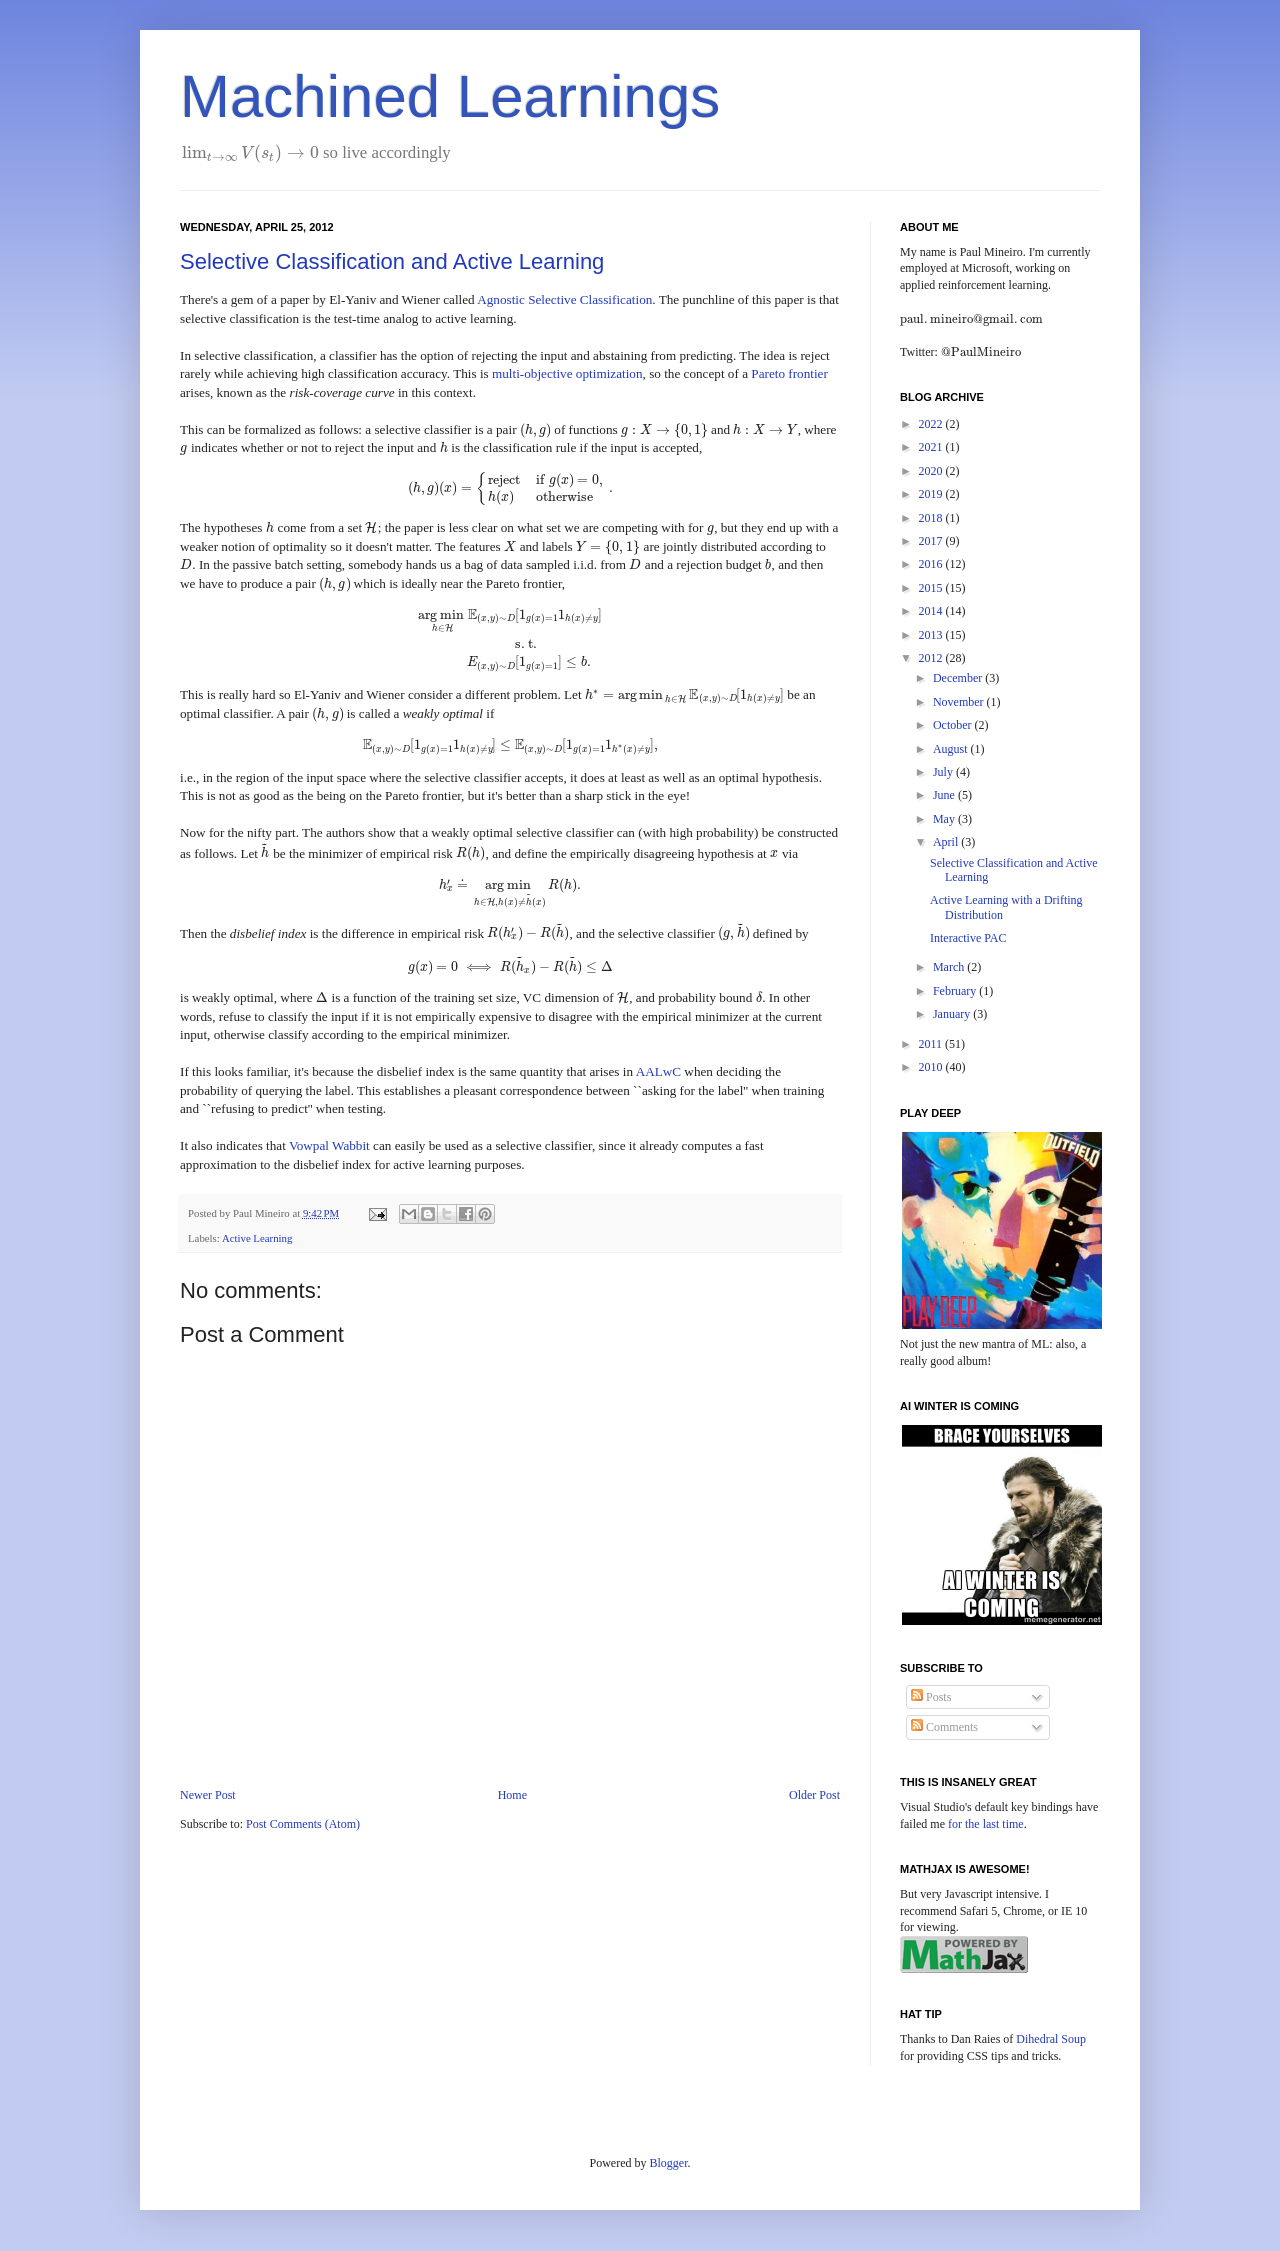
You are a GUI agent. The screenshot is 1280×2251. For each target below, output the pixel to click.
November (960, 702)
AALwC (658, 1071)
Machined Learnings (450, 96)
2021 (932, 447)
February (956, 991)
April (947, 842)
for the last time (986, 1824)
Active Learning (257, 1238)
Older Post (814, 1795)
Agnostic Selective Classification (564, 299)
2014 (932, 611)
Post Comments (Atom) (303, 1824)
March (950, 967)
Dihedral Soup (1051, 2039)
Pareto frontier (789, 373)
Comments (944, 1727)
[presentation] (250, 152)
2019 (932, 494)
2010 (932, 1067)
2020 (932, 471)
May (945, 819)
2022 (932, 424)
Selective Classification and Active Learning (392, 261)
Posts (931, 1697)
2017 (932, 541)
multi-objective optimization (567, 373)
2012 (932, 658)
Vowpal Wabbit (329, 1145)
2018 (932, 518)
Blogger (669, 2163)
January (953, 1014)
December (959, 678)
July (944, 772)
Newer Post (208, 1795)
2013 (932, 635)
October (954, 725)
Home (512, 1795)
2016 (932, 564)
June (945, 795)
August (952, 749)
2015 (932, 588)
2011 (932, 1044)
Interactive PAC (968, 938)
